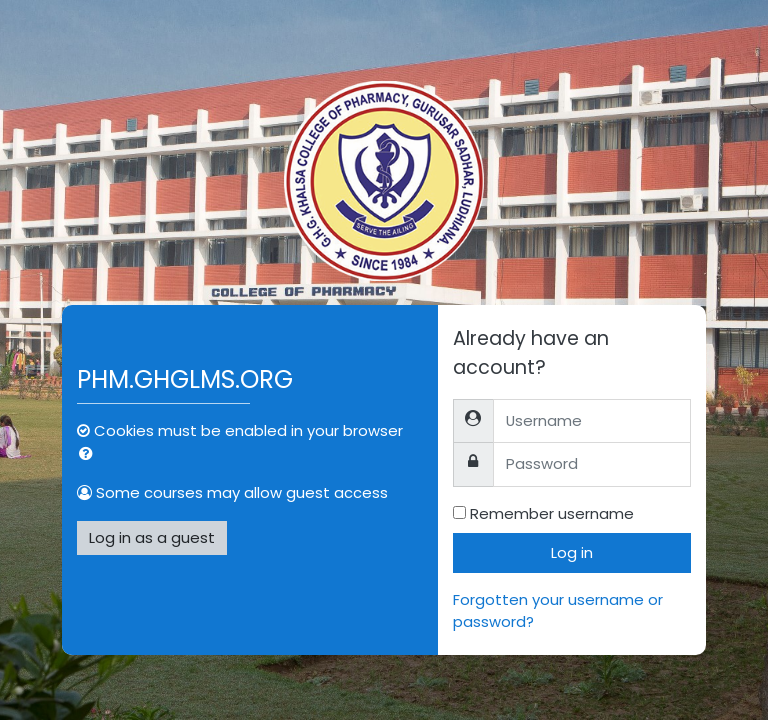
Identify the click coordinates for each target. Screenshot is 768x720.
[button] (90, 454)
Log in (572, 552)
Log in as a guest (152, 537)
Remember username (552, 513)
